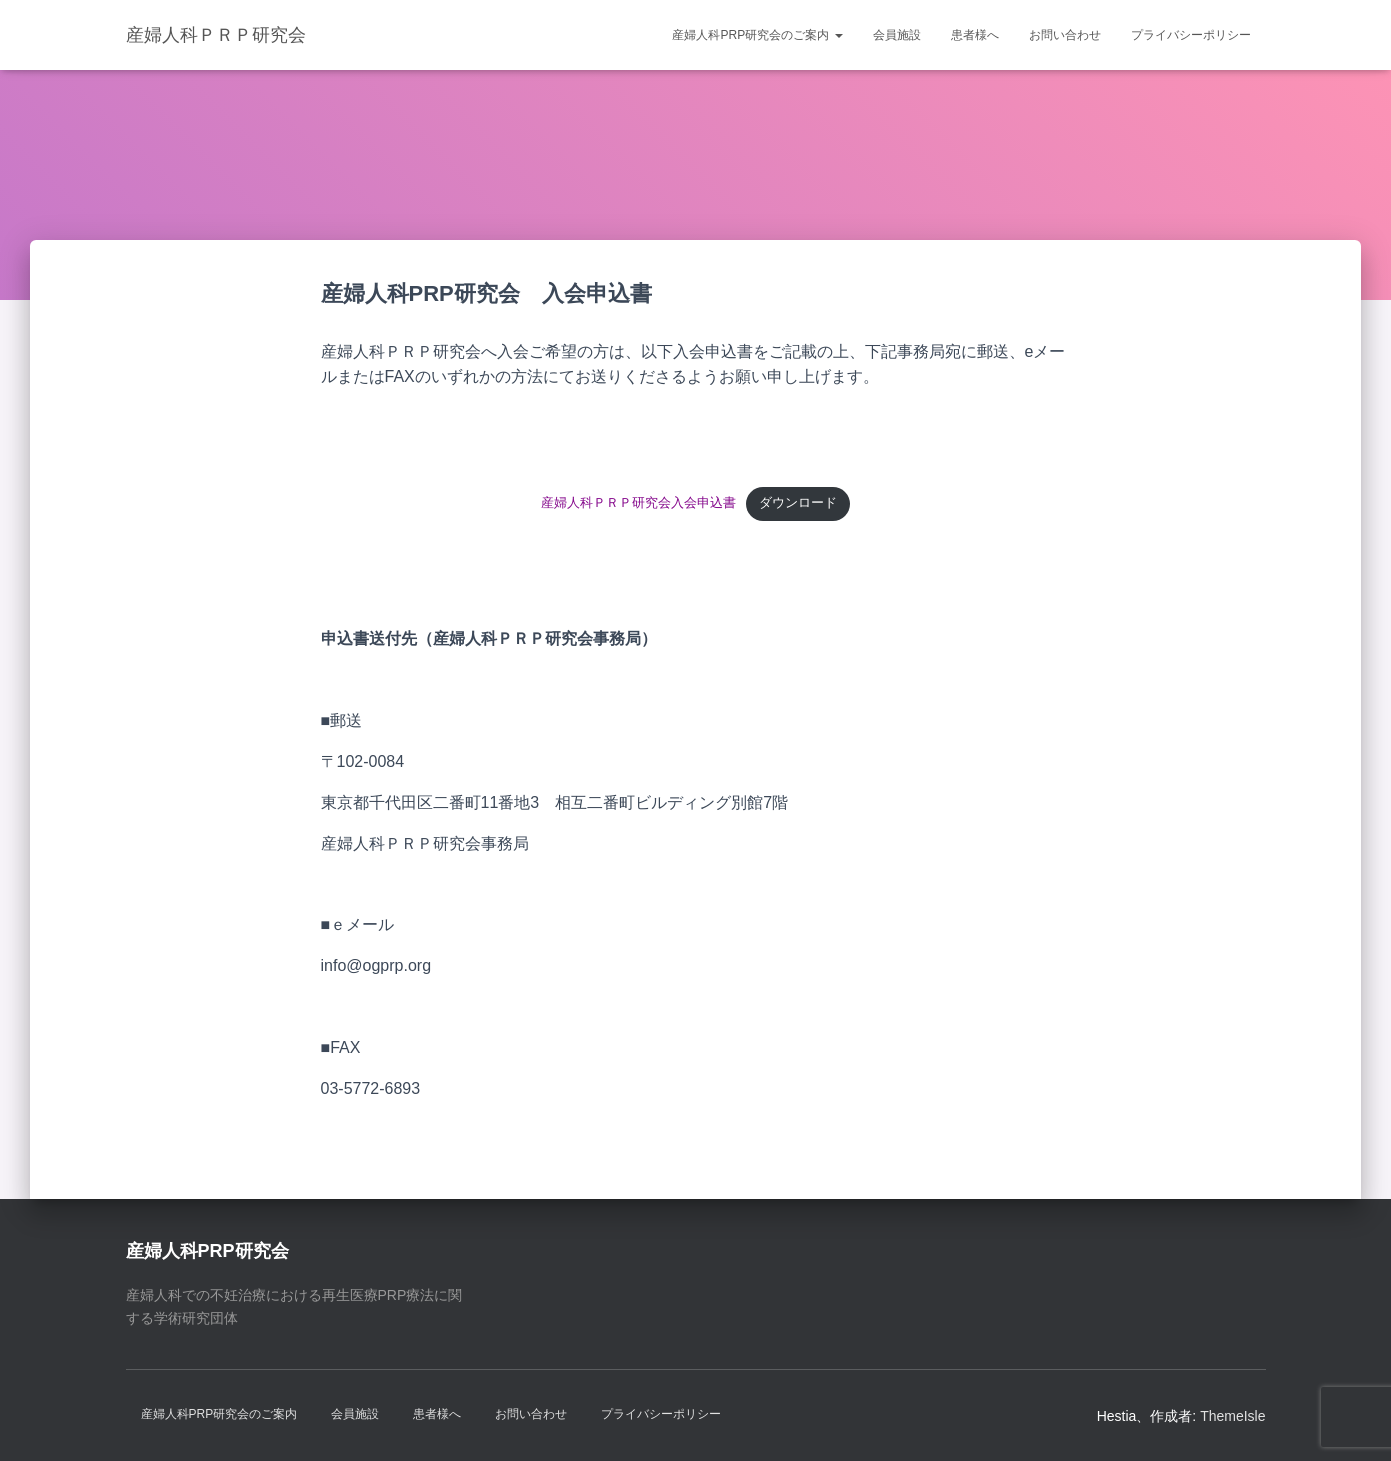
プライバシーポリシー (1191, 35)
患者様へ (975, 35)
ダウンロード (798, 502)
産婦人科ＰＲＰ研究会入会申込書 (638, 502)
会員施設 (897, 35)
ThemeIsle (1232, 1416)
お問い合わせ (1065, 35)
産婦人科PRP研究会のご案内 (757, 35)
